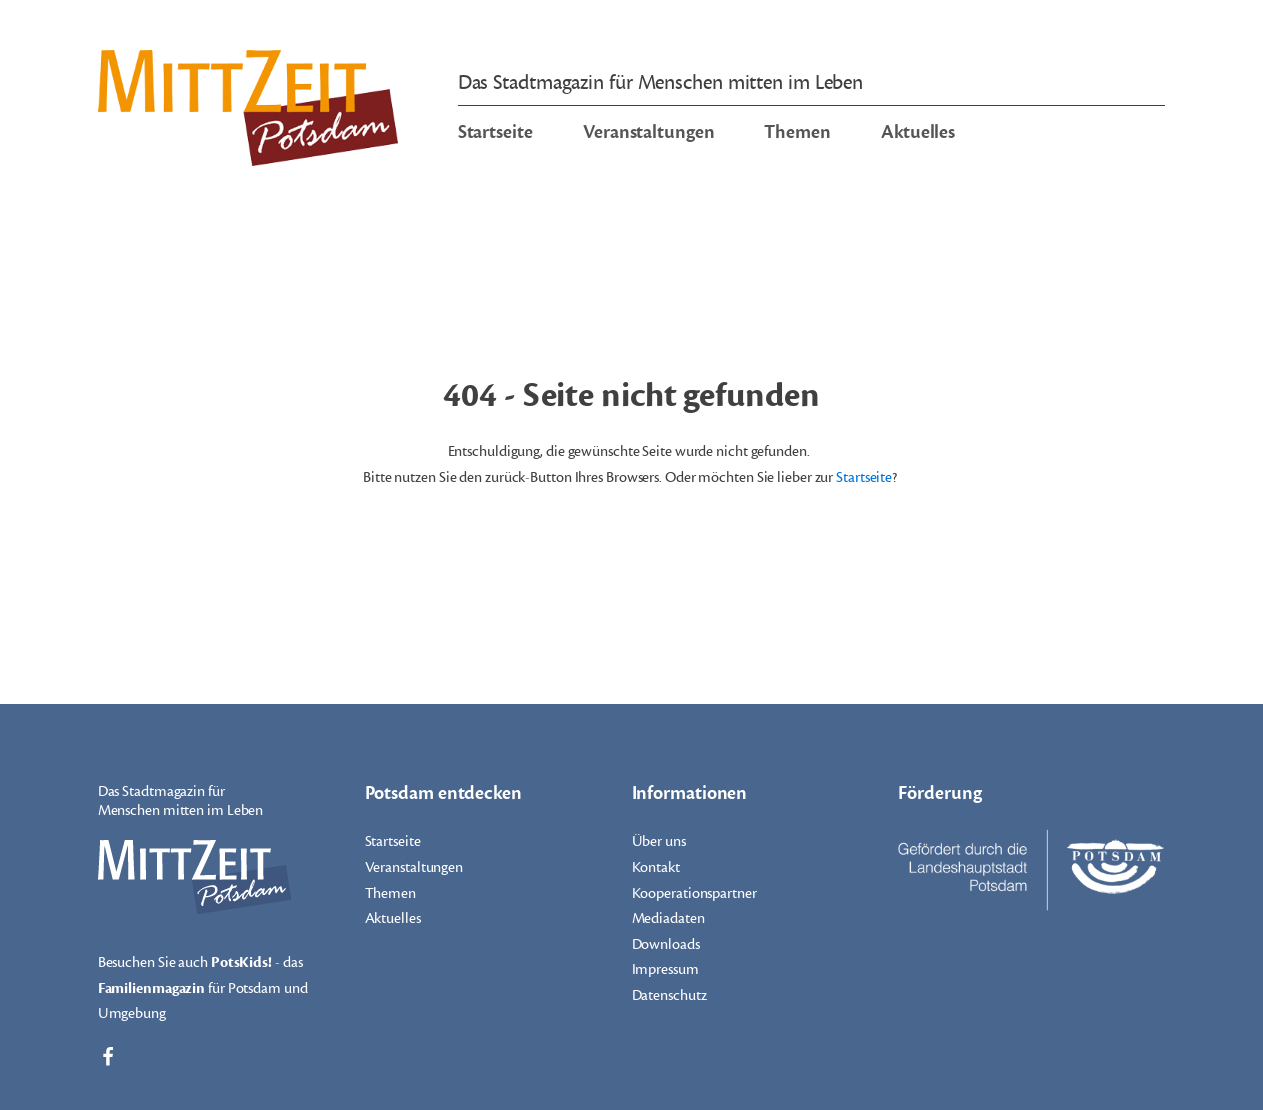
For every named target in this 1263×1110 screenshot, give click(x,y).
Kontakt (656, 867)
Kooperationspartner (694, 893)
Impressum (665, 969)
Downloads (666, 944)
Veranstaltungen (649, 132)
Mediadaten (668, 918)
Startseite (495, 132)
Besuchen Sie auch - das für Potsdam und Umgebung (203, 986)
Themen (797, 132)
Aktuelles (918, 132)
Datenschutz (669, 995)
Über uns (659, 841)
